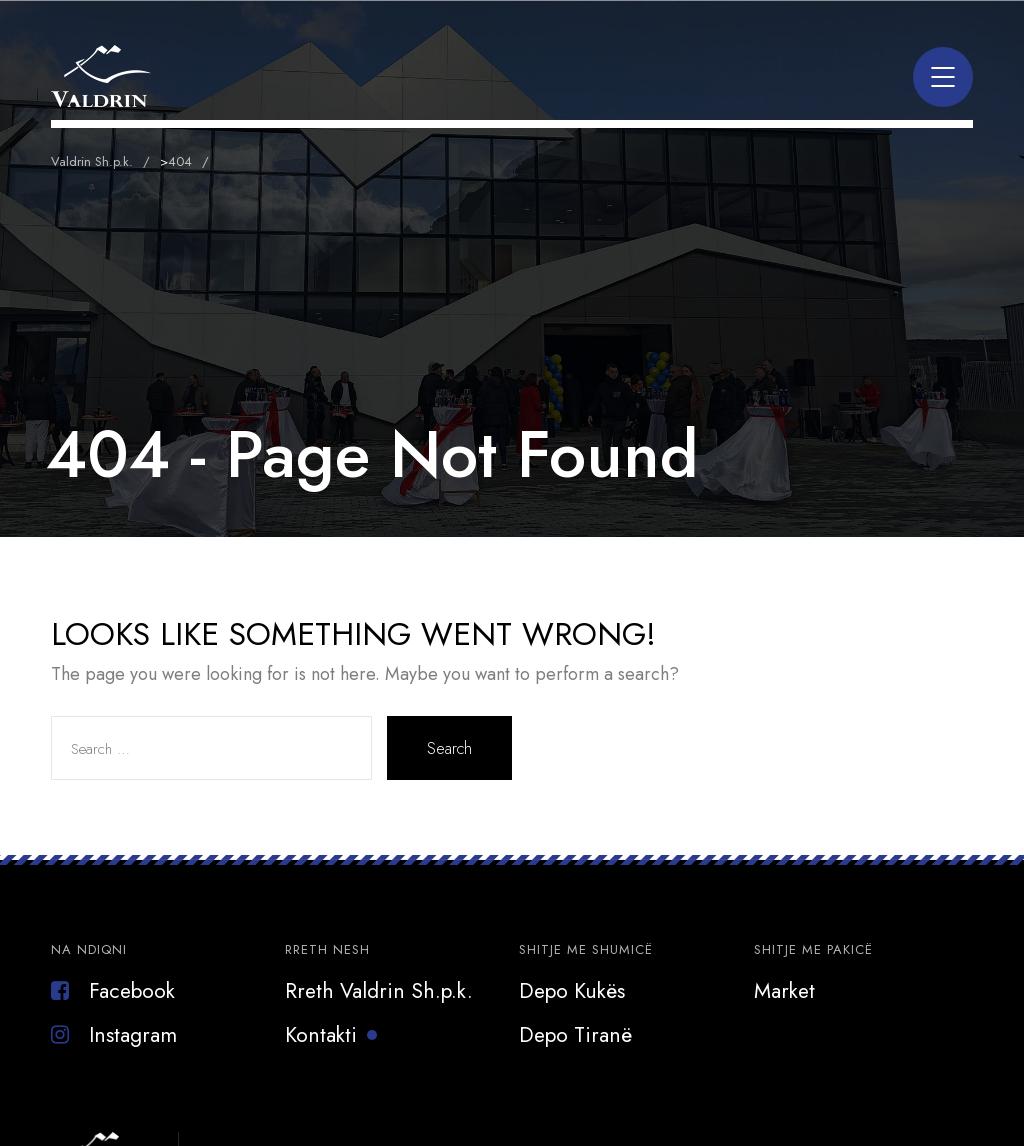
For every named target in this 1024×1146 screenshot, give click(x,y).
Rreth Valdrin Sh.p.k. (379, 991)
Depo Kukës (572, 991)
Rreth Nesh (327, 949)
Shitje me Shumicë (586, 949)
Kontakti (321, 1035)
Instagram (114, 1035)
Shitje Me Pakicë (813, 949)
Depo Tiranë (575, 1035)
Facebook (113, 991)
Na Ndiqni (89, 949)
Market (784, 991)
